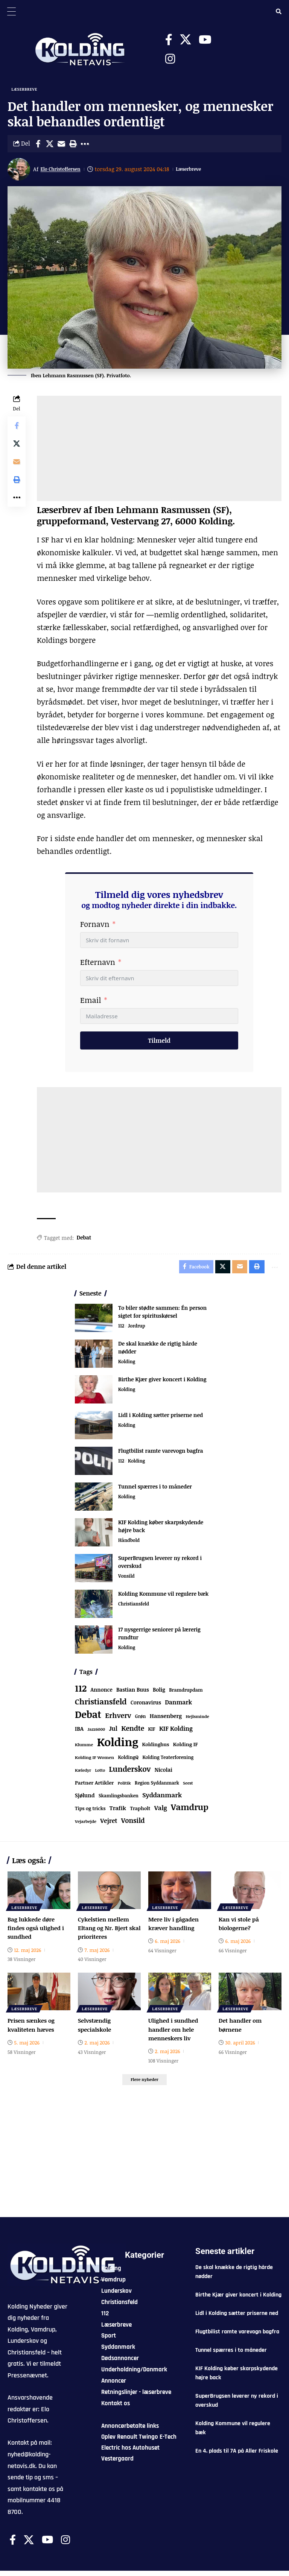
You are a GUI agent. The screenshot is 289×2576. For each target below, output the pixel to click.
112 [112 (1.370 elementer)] (81, 1692)
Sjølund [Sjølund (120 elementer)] (85, 1798)
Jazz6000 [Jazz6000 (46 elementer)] (96, 1732)
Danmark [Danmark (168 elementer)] (178, 1705)
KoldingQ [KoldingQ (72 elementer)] (128, 1760)
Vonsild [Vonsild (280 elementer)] (133, 1823)
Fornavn (95, 925)
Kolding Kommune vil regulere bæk (163, 1597)
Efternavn (97, 963)
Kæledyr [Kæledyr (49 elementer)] (83, 1773)
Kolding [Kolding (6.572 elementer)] (117, 1745)
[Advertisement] (159, 450)
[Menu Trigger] (11, 11)
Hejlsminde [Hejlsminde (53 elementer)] (197, 1719)
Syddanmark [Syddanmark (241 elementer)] (162, 1798)
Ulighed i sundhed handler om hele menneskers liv (174, 2032)
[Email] (61, 145)
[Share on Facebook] (38, 145)
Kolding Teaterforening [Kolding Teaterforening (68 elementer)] (167, 1760)
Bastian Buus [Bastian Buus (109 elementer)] (132, 1693)
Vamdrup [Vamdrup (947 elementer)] (189, 1810)
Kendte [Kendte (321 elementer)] (132, 1731)
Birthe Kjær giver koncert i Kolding (162, 1382)
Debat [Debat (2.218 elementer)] (88, 1717)
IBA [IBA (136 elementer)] (79, 1732)
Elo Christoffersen (65, 170)
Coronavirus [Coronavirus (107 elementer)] (146, 1705)
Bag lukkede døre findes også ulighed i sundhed (37, 1931)
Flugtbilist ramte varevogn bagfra (160, 1454)
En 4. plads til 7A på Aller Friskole (236, 2456)
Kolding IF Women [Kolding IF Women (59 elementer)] (94, 1760)
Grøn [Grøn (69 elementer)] (140, 1719)
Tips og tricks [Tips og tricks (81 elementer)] (90, 1812)
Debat (83, 1238)
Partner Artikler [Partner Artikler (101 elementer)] (94, 1785)
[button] (73, 145)
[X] (185, 39)
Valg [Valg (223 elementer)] (160, 1811)
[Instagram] (170, 58)
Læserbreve (25, 90)
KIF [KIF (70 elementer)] (151, 1732)
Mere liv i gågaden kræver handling (175, 1926)
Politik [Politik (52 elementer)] (124, 1786)
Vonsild (127, 1580)
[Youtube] (205, 39)
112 (121, 1329)
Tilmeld (159, 1042)
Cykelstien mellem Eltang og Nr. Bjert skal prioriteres (105, 1931)
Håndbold (129, 1544)
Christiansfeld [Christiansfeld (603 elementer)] (101, 1705)
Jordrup (137, 1329)
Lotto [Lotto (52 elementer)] (100, 1773)
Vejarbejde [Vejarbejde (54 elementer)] (85, 1824)
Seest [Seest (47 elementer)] (188, 1786)
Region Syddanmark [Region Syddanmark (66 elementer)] (157, 1786)
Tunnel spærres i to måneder (155, 1489)
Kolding (127, 1365)
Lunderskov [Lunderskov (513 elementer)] (130, 1772)
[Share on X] (49, 145)
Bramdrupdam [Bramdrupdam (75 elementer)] (185, 1693)
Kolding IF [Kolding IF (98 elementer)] (185, 1747)
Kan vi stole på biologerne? (240, 1926)
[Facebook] (168, 39)
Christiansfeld (134, 1607)
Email (90, 1001)
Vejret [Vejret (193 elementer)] (108, 1824)
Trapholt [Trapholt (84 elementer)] (140, 1811)
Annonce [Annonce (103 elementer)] (102, 1693)
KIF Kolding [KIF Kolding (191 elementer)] (176, 1732)
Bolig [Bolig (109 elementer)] (159, 1693)
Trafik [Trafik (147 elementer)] (118, 1811)
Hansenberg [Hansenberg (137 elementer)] (166, 1719)
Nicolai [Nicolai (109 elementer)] (163, 1773)
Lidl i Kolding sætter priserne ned (160, 1418)
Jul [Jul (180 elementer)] (113, 1732)
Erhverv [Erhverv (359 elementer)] (118, 1718)
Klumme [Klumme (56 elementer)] (84, 1748)
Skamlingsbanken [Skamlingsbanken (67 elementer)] (118, 1799)
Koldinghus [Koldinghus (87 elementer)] (155, 1747)
